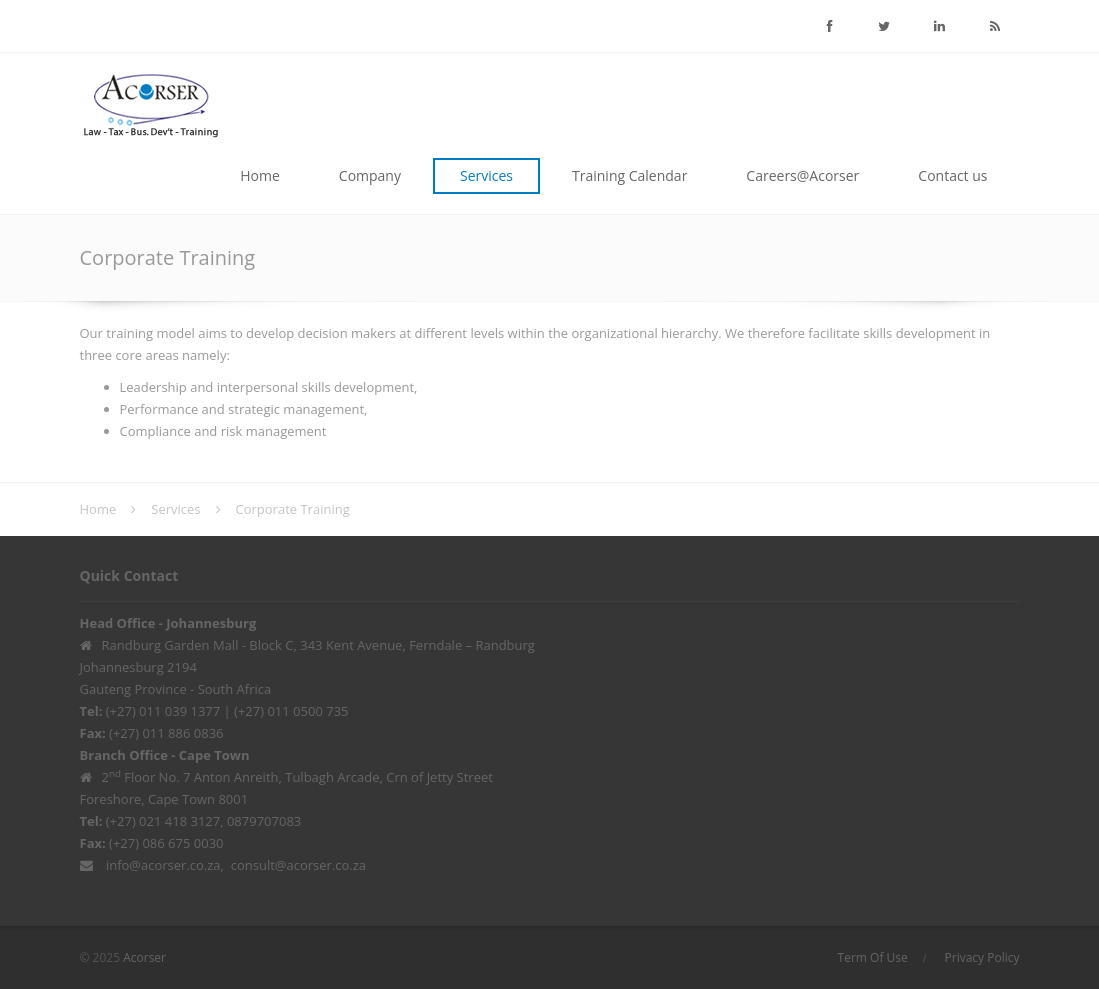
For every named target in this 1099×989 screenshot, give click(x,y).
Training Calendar (629, 175)
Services (486, 175)
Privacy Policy (982, 957)
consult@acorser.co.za (298, 865)
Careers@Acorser (802, 175)
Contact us (952, 175)
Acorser (144, 957)
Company (370, 175)
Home (260, 175)
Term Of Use (873, 957)
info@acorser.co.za (163, 865)
